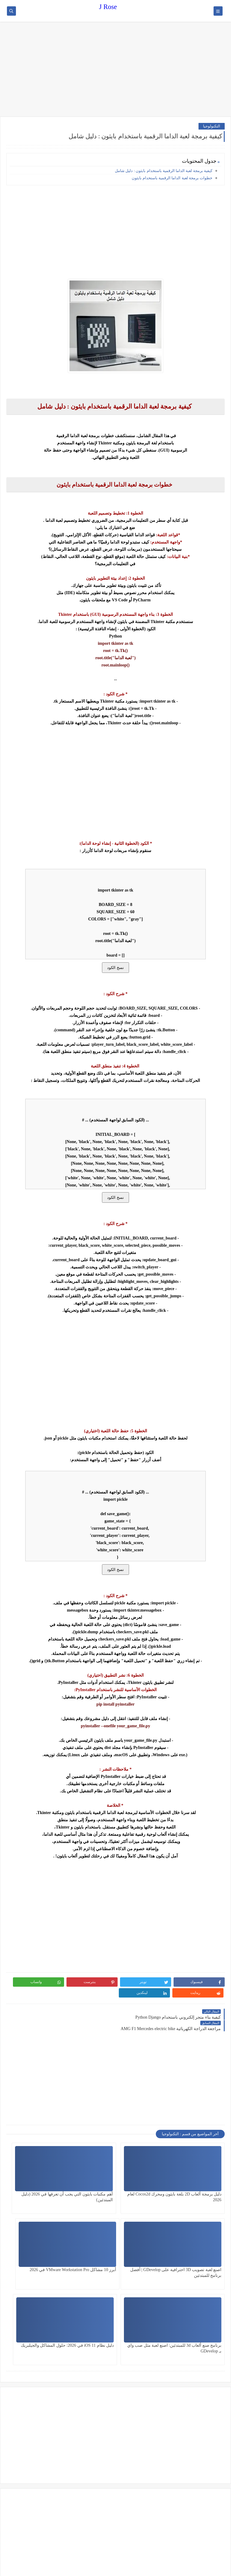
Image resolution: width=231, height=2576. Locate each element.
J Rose (108, 7)
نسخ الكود (115, 967)
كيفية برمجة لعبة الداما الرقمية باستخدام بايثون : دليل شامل (163, 170)
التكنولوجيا (211, 126)
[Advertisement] (115, 70)
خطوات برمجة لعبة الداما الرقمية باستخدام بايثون (172, 178)
